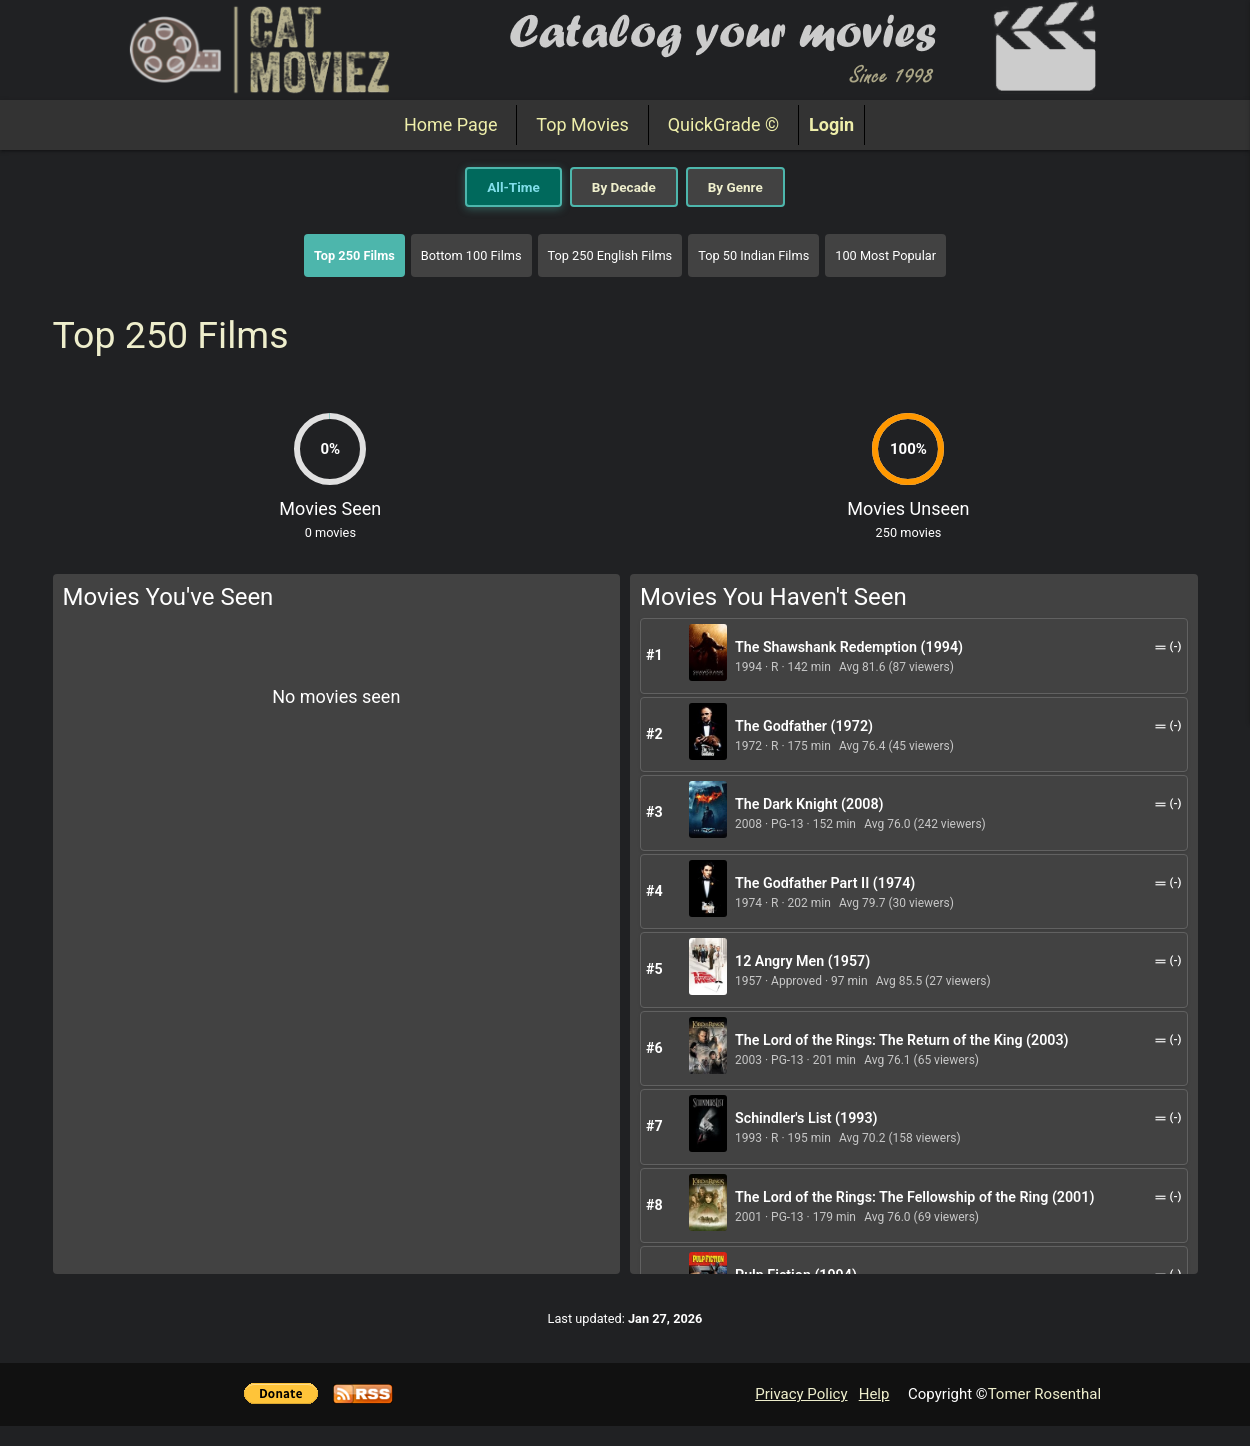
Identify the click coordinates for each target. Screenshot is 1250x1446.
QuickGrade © (723, 124)
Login (831, 124)
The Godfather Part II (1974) (825, 883)
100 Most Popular (885, 255)
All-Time (513, 187)
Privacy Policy (801, 1394)
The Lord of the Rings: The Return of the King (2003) (902, 1040)
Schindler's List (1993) (806, 1118)
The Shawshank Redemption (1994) (849, 647)
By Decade (624, 187)
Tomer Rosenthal (1044, 1394)
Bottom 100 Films (471, 255)
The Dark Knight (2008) (809, 804)
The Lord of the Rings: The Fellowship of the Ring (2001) (914, 1197)
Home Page (450, 124)
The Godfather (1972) (804, 726)
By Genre (735, 187)
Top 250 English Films (610, 255)
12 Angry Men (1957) (802, 961)
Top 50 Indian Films (753, 255)
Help (874, 1394)
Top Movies (582, 124)
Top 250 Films (354, 255)
